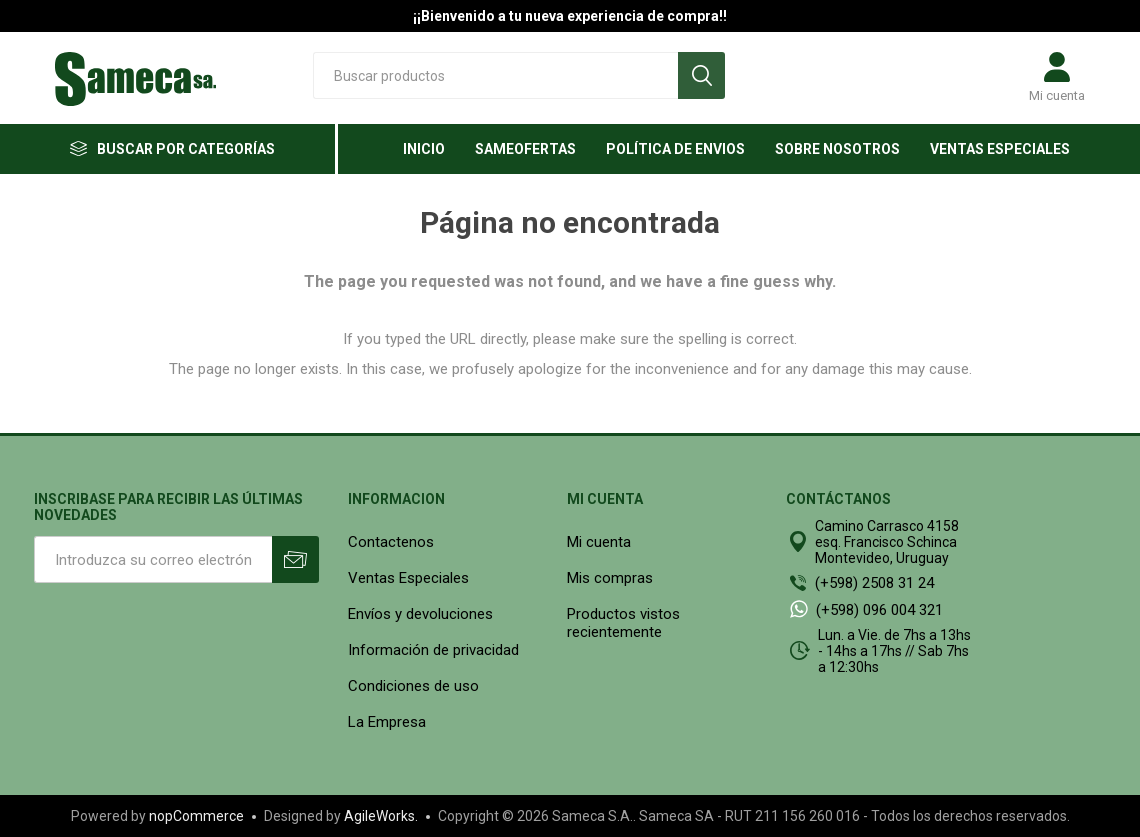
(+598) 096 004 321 (879, 610)
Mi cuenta (1057, 95)
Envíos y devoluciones (420, 614)
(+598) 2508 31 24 (874, 583)
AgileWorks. (381, 816)
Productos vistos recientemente (623, 623)
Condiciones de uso (413, 686)
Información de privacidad (433, 650)
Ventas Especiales (408, 578)
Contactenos (391, 542)
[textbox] (495, 75)
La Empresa (387, 722)
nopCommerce (196, 816)
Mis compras (610, 578)
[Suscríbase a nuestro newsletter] (153, 559)
